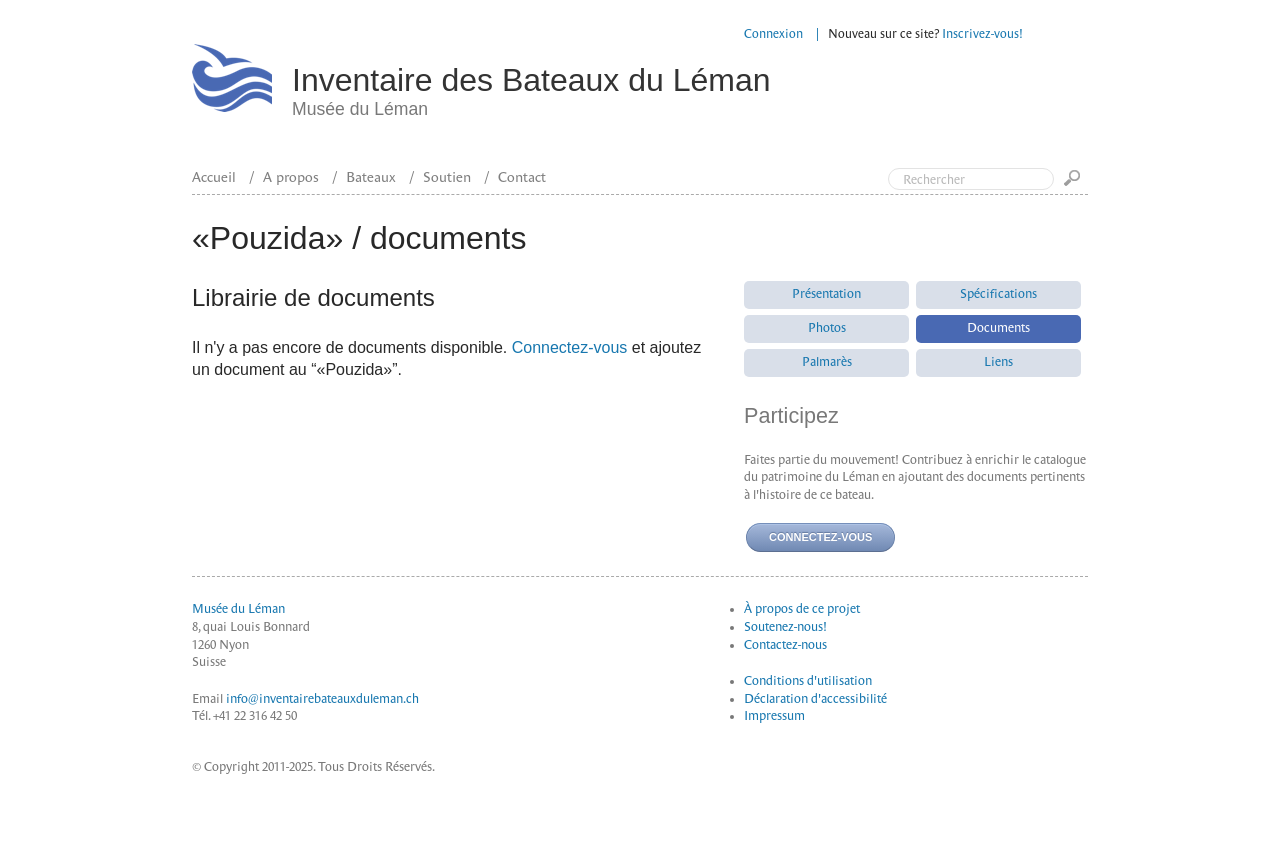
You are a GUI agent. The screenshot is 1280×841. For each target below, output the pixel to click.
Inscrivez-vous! (982, 34)
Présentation (826, 294)
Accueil (214, 177)
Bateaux (371, 177)
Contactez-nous (785, 645)
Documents (998, 328)
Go (1076, 184)
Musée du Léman (238, 609)
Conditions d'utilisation (808, 681)
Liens (998, 362)
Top (1180, 98)
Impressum (774, 716)
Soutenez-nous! (785, 627)
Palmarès (827, 362)
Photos (827, 328)
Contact (522, 177)
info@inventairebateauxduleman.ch (322, 699)
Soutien (447, 177)
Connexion (773, 34)
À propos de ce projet (802, 609)
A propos (291, 177)
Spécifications (998, 294)
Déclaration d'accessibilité (815, 699)
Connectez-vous (570, 347)
